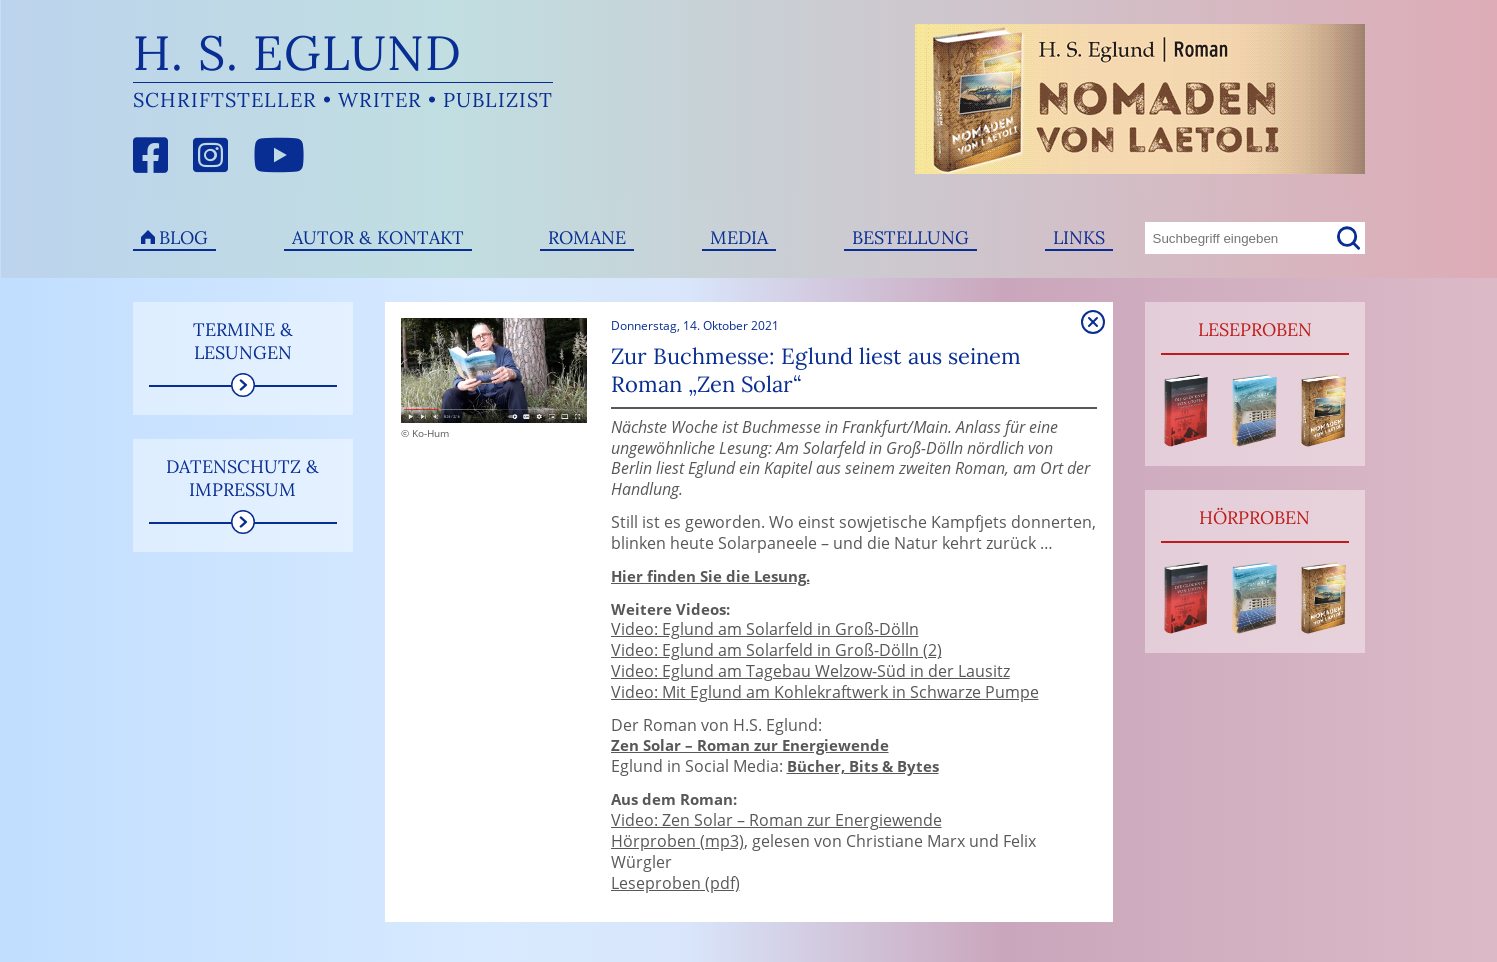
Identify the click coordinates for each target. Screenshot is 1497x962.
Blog (183, 237)
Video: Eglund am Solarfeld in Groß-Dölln (765, 629)
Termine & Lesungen (243, 341)
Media (739, 237)
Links (1079, 237)
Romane (587, 237)
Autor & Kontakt (378, 237)
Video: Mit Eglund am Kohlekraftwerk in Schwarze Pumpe (825, 692)
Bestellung (910, 237)
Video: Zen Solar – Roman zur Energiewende (776, 820)
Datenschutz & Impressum (242, 478)
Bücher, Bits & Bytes (863, 766)
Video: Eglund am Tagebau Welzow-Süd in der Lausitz (810, 671)
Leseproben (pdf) (675, 883)
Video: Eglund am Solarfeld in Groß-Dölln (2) (776, 650)
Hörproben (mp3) (677, 841)
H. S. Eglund (297, 52)
